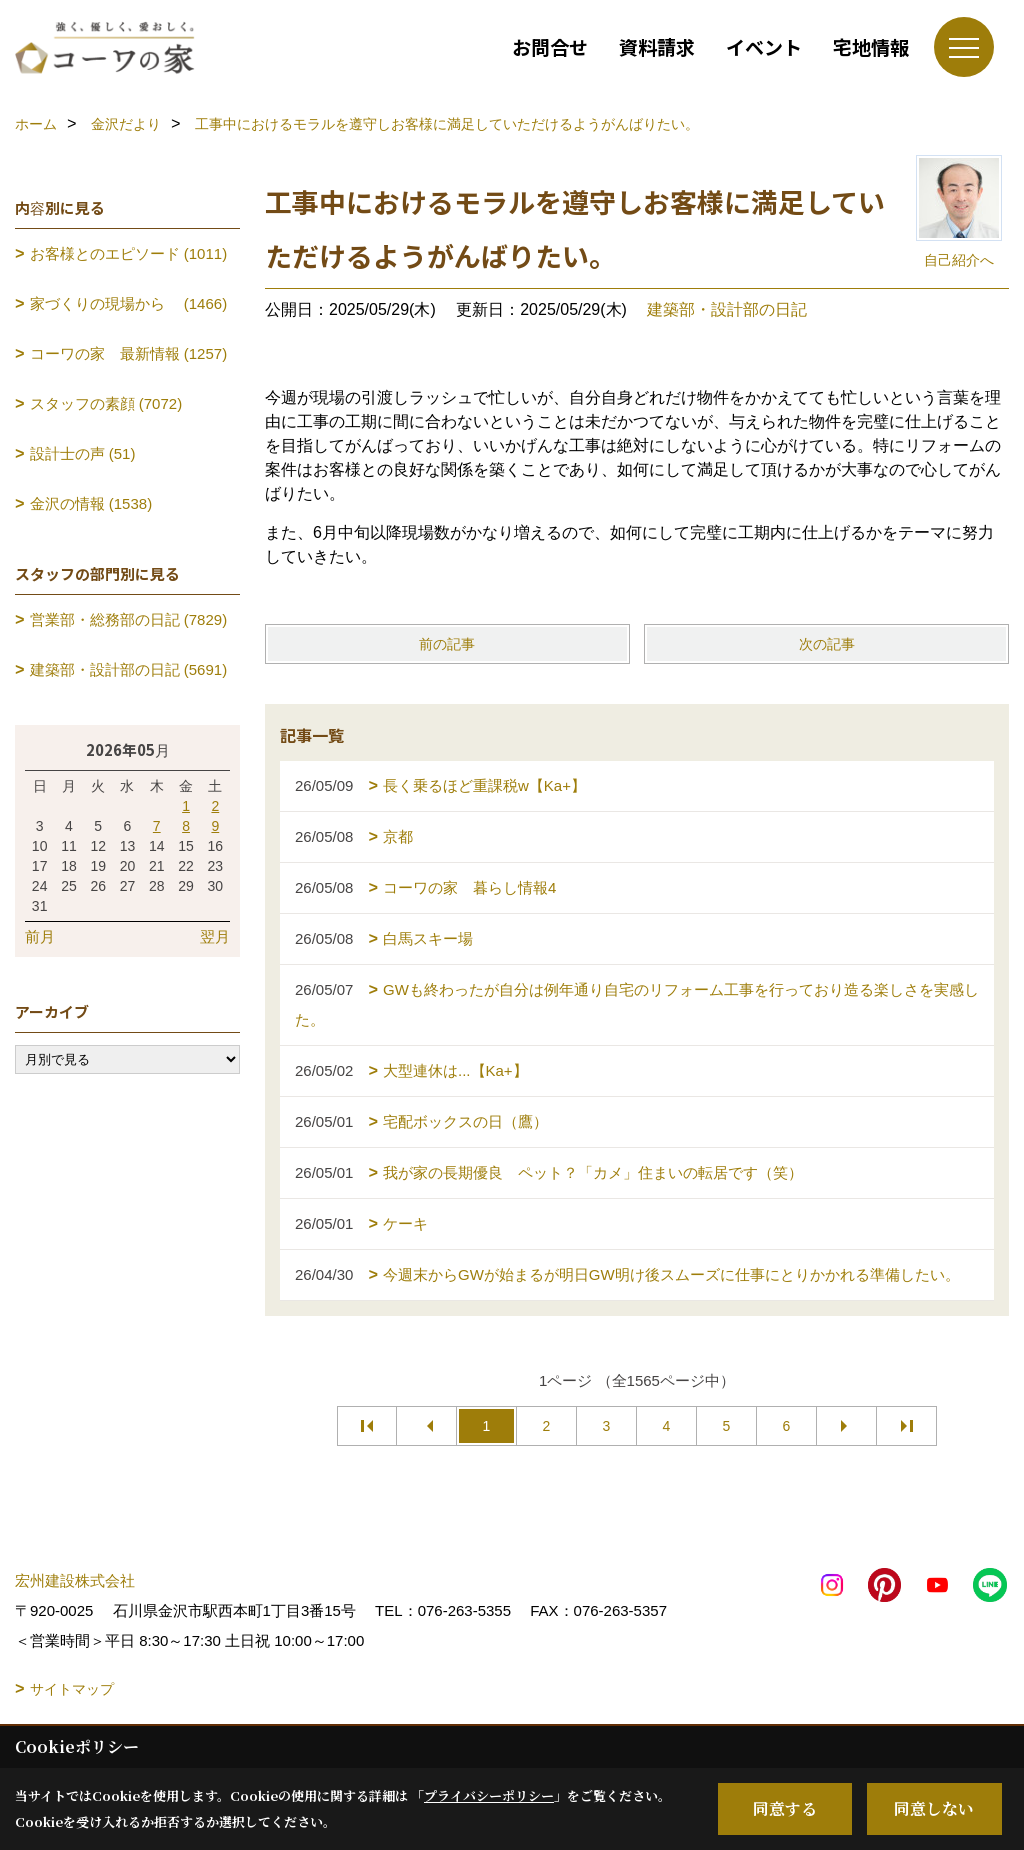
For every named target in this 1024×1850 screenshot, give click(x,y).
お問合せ (550, 46)
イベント (764, 46)
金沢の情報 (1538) (91, 503)
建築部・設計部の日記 (727, 309)
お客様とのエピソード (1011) (129, 253)
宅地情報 (871, 46)
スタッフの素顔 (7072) (106, 403)
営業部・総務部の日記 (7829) (129, 619)
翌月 (215, 936)
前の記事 (447, 644)
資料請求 (657, 46)
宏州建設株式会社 (75, 1580)
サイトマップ (72, 1689)
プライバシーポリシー (489, 1795)
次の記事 (827, 644)
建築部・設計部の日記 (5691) (129, 669)
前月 (40, 936)
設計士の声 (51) (83, 453)
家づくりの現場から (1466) (129, 303)
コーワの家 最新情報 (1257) (129, 353)
